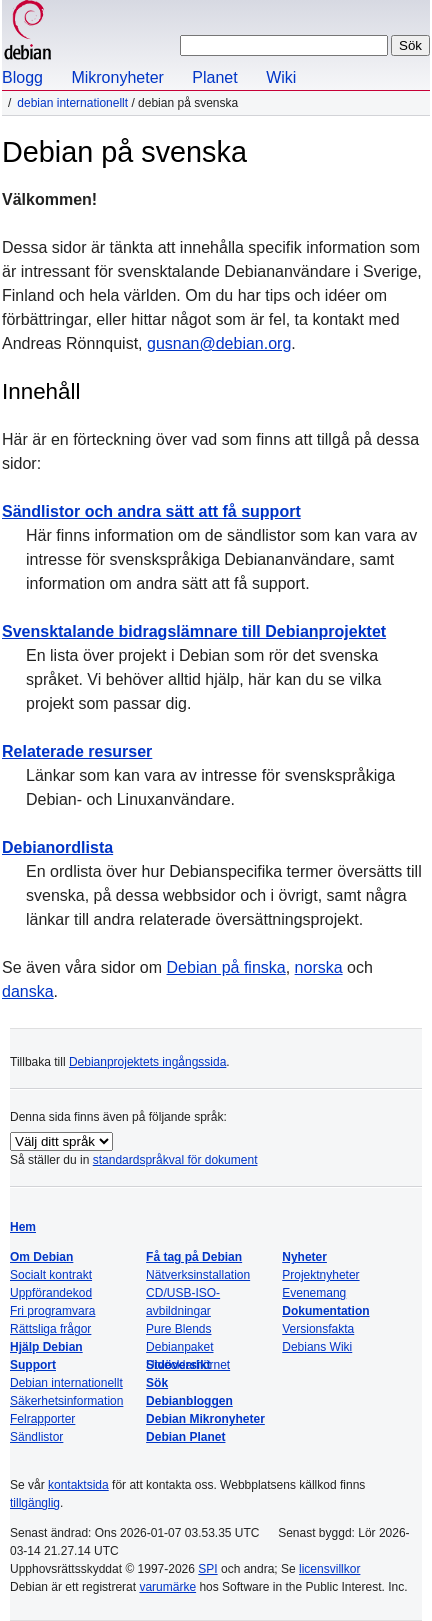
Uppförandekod (51, 1293)
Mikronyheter (117, 77)
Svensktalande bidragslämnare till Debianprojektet (194, 631)
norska (319, 967)
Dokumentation (325, 1311)
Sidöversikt (178, 1365)
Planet (214, 77)
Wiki (281, 77)
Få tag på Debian (194, 1257)
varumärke (167, 1587)
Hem (23, 1227)
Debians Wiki (317, 1347)
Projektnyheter (320, 1275)
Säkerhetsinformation (66, 1401)
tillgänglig (35, 1503)
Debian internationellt (72, 103)
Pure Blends (178, 1329)
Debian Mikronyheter (205, 1419)
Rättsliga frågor (50, 1329)
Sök (157, 1383)
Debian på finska (226, 967)
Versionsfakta (318, 1329)
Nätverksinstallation (198, 1275)
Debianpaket (179, 1347)
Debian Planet (185, 1437)
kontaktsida (78, 1485)
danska (28, 991)
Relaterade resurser (77, 751)
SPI (207, 1569)
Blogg (22, 77)
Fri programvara (52, 1311)
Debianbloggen (189, 1401)
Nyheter (304, 1257)
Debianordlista (57, 847)
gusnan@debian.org (219, 343)
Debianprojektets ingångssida (147, 1062)
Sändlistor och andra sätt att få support (151, 511)
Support (33, 1365)
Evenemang (314, 1293)
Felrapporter (42, 1419)
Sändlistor (36, 1437)
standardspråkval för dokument (175, 1160)
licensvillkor (329, 1569)
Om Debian (41, 1257)
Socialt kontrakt (51, 1275)
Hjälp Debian (46, 1347)
